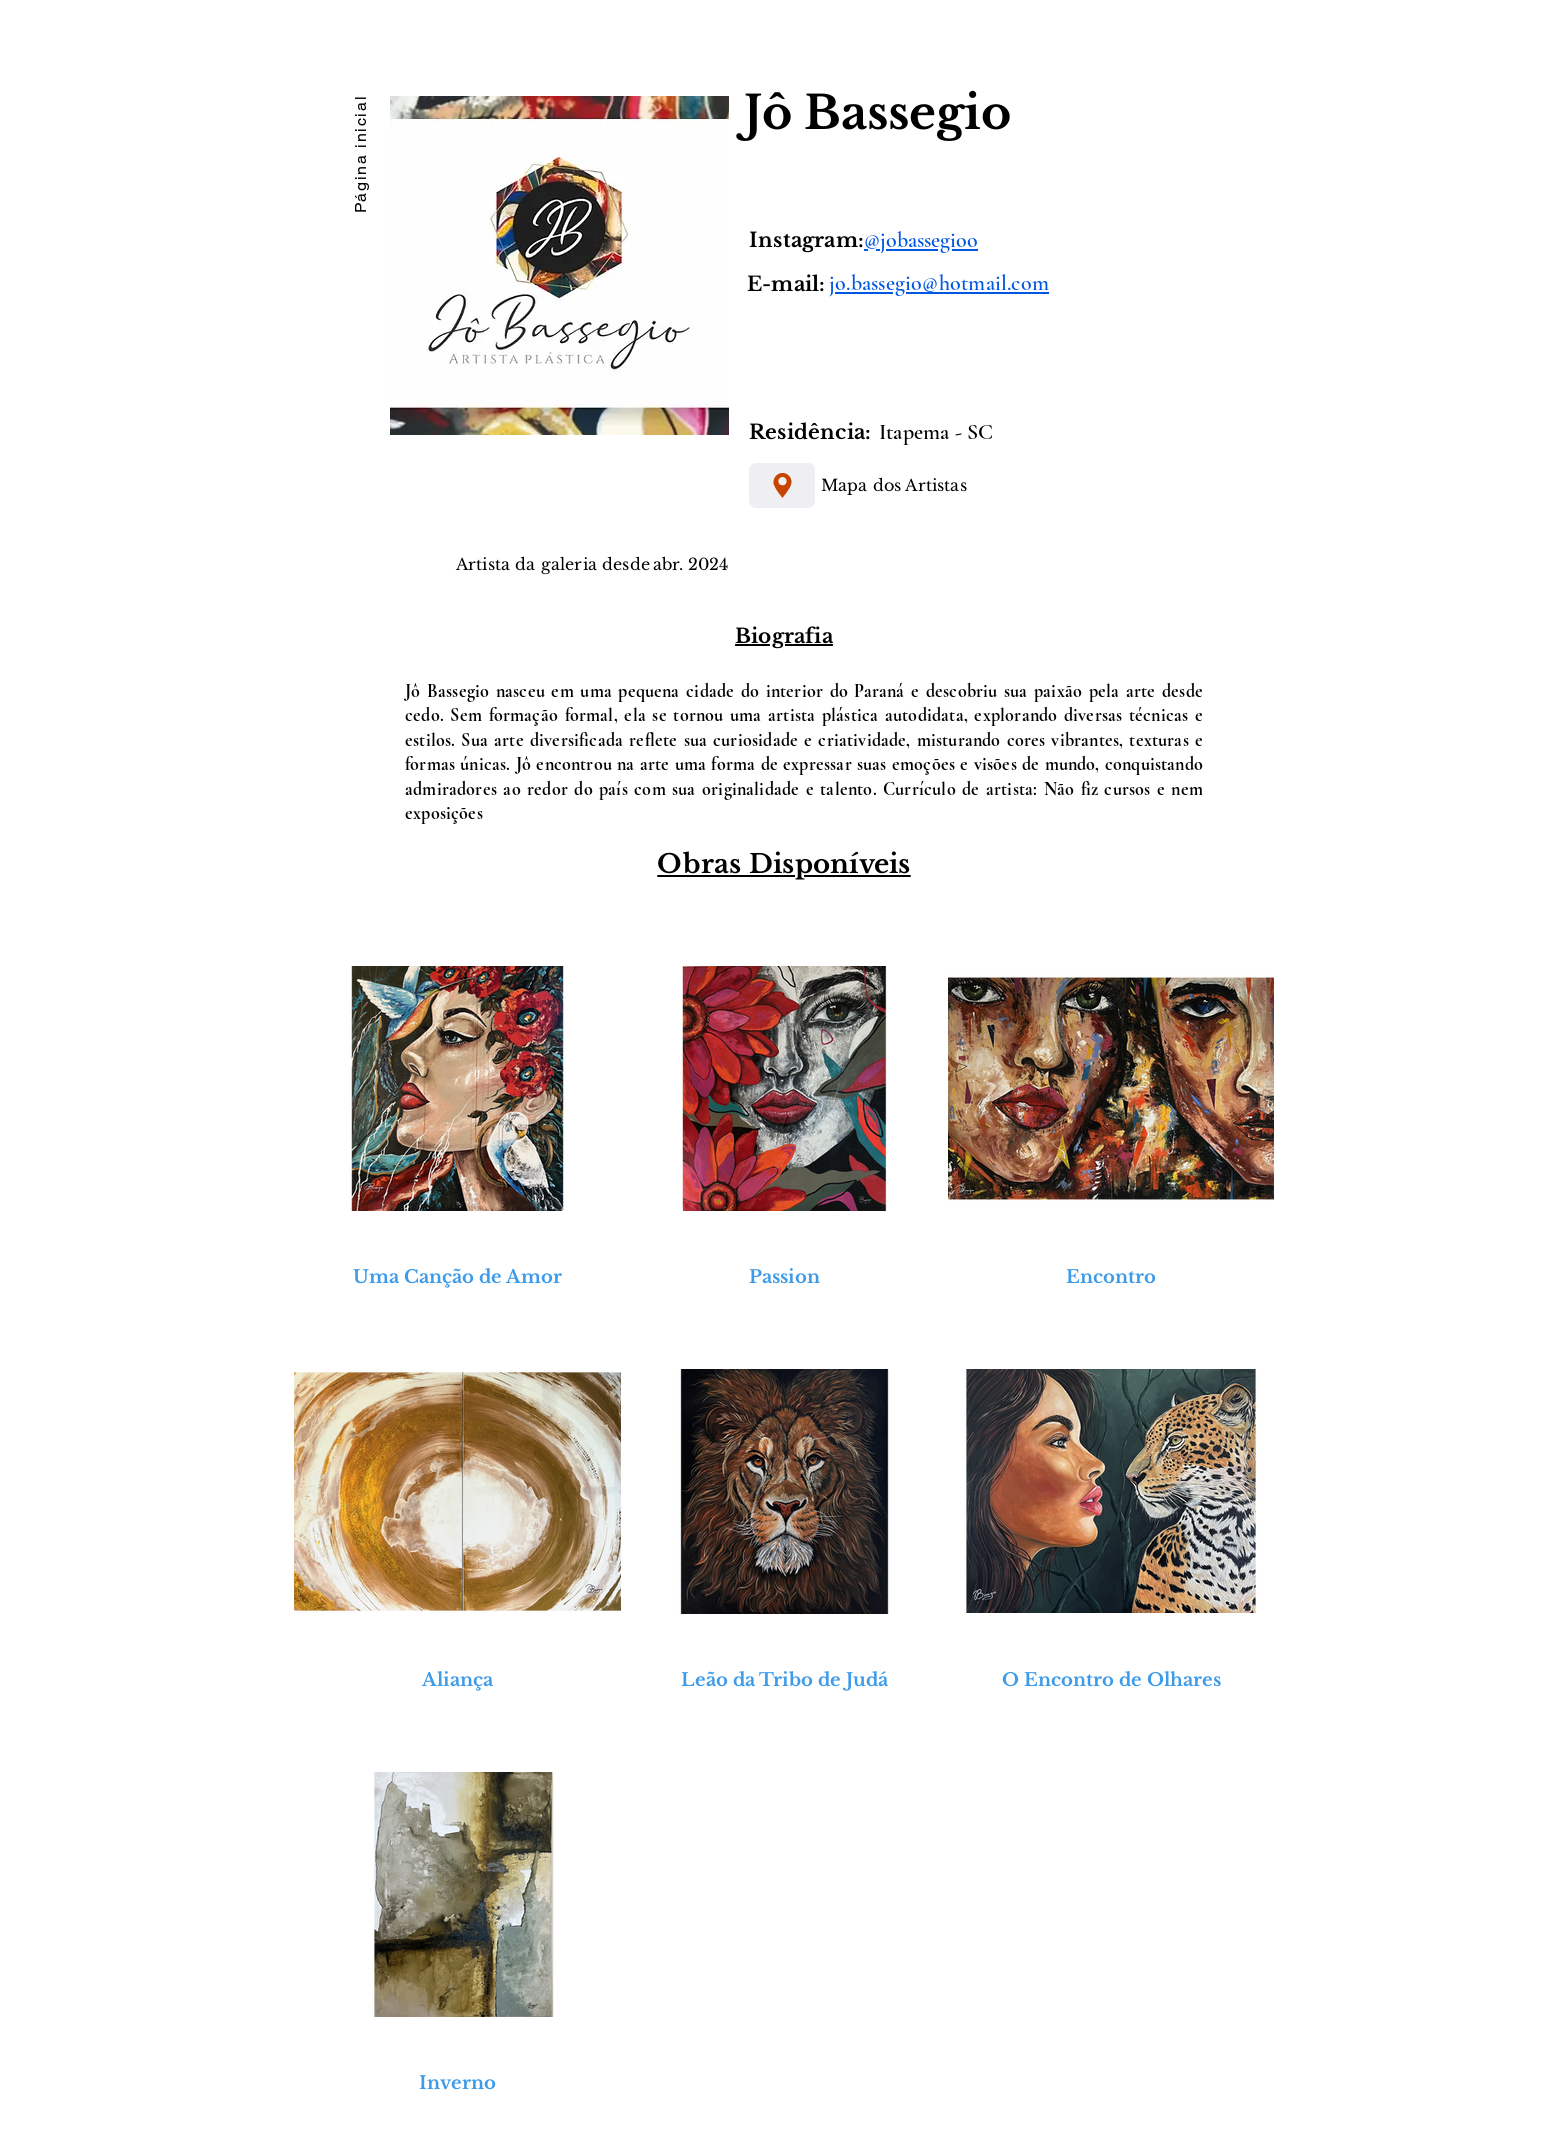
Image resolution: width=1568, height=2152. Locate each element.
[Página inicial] (360, 152)
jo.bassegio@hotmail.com (939, 283)
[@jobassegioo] (1037, 239)
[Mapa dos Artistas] (782, 485)
